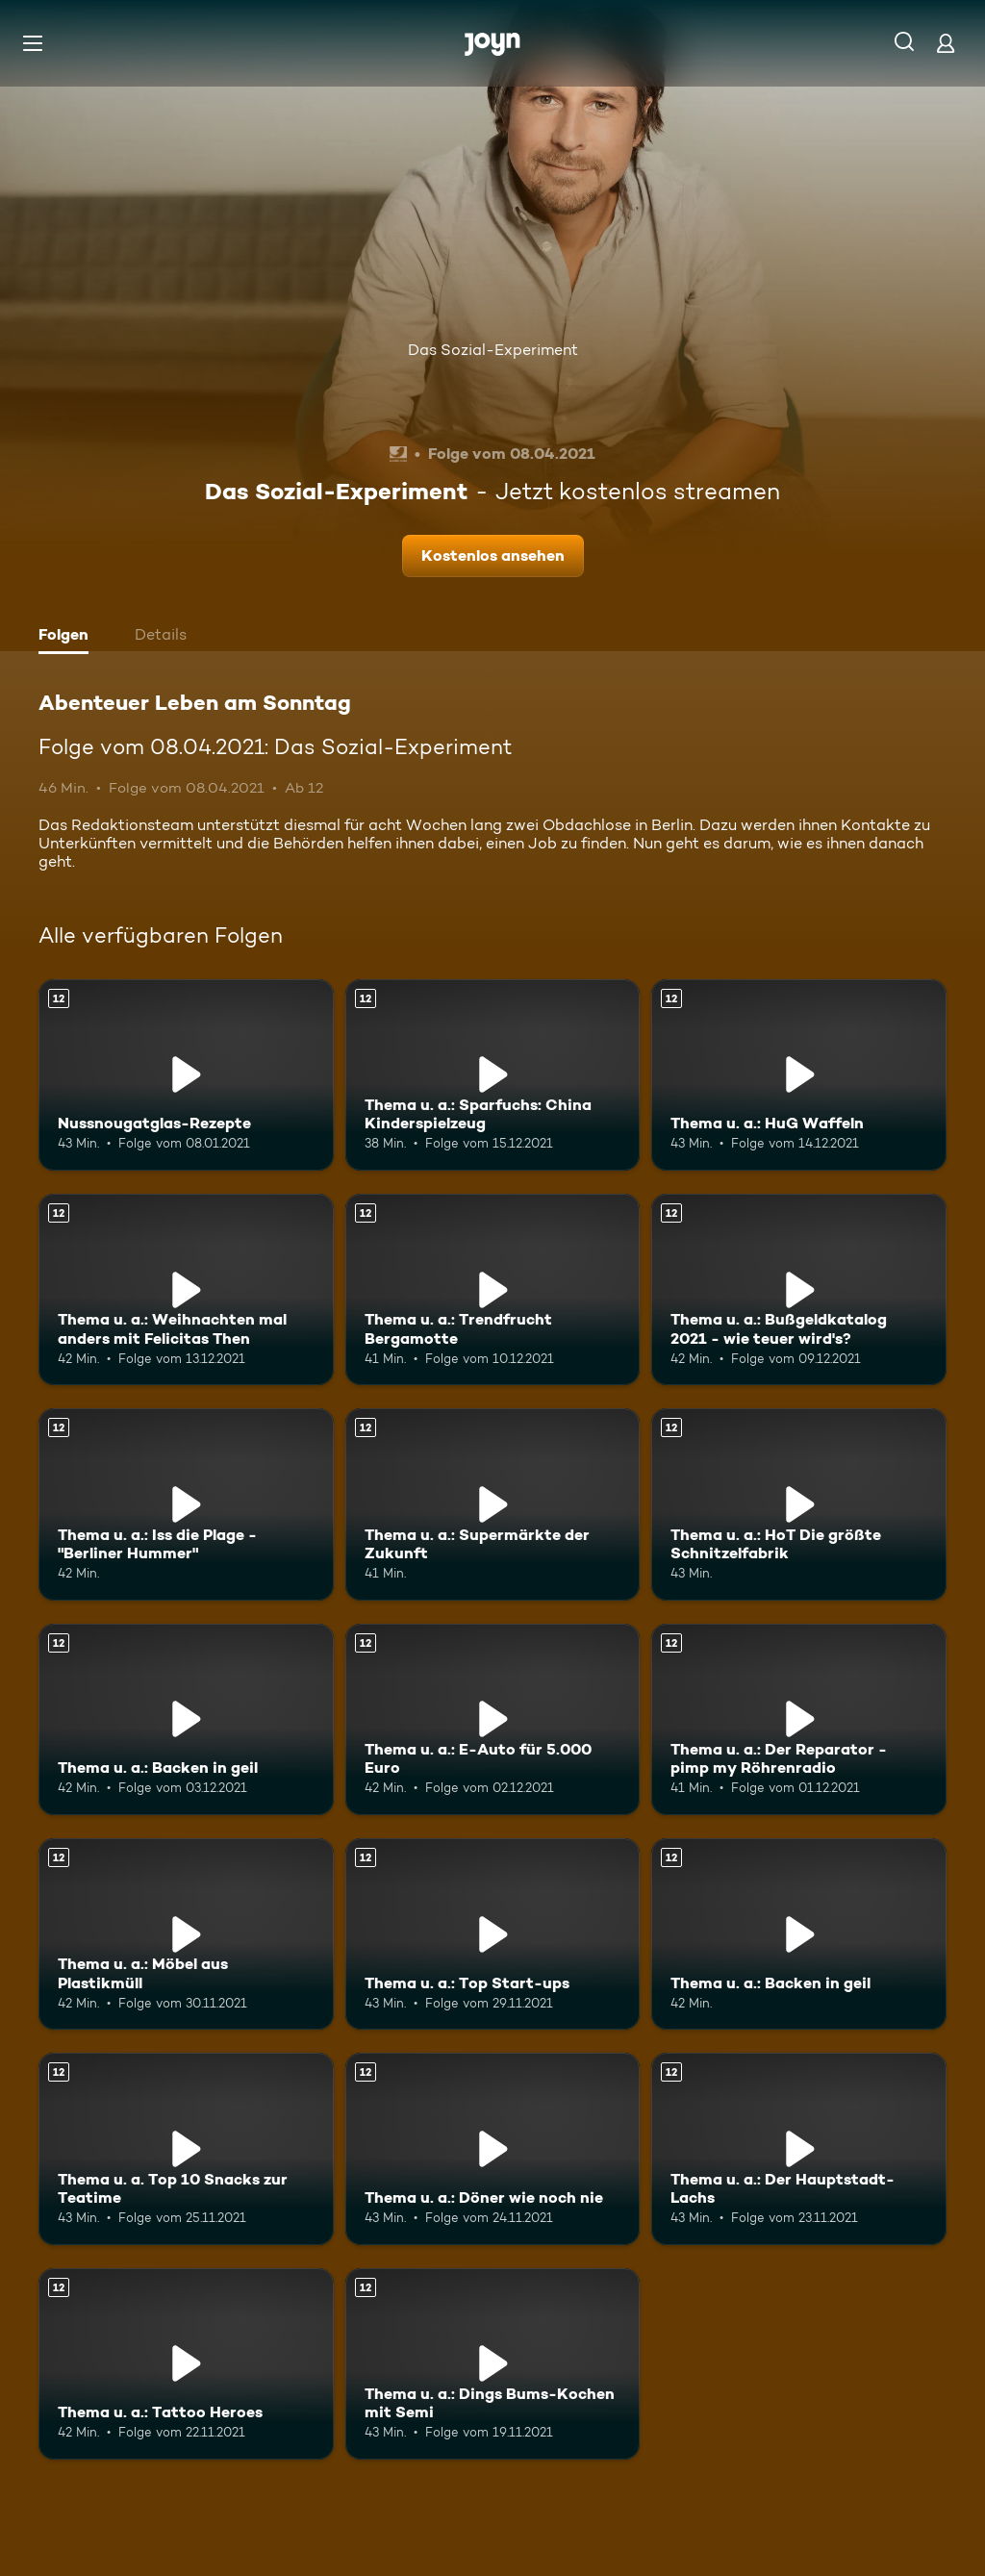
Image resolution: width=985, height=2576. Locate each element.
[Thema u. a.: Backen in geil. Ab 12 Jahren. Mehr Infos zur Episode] (186, 1719)
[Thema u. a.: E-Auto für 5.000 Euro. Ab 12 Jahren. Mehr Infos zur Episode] (493, 1719)
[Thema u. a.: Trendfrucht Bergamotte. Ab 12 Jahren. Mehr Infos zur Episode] (493, 1289)
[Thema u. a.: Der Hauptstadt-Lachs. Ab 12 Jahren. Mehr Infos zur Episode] (799, 2148)
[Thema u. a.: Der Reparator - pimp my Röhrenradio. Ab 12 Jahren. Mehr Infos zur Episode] (799, 1719)
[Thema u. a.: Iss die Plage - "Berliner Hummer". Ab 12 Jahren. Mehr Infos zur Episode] (186, 1504)
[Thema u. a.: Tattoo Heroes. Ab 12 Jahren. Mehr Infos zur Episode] (186, 2364)
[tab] (68, 636)
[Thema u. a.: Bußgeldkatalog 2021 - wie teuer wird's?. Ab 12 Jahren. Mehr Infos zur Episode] (799, 1289)
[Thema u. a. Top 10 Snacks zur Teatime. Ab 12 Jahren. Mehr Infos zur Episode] (186, 2148)
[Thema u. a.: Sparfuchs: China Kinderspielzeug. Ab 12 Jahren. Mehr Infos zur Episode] (493, 1075)
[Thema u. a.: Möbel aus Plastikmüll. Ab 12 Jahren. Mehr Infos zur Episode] (186, 1934)
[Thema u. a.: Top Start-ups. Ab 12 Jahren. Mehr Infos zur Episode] (493, 1934)
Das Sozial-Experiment (493, 350)
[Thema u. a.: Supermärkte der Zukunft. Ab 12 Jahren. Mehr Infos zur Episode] (493, 1504)
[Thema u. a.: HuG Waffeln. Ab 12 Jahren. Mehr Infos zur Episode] (799, 1075)
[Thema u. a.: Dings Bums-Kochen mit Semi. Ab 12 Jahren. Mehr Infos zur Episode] (493, 2364)
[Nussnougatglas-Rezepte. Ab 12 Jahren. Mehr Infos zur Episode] (186, 1075)
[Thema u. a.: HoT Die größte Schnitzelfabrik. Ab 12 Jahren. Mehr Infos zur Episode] (799, 1504)
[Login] (945, 43)
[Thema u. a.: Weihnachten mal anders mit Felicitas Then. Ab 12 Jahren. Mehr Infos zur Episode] (186, 1289)
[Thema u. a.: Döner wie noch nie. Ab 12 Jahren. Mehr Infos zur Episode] (493, 2148)
